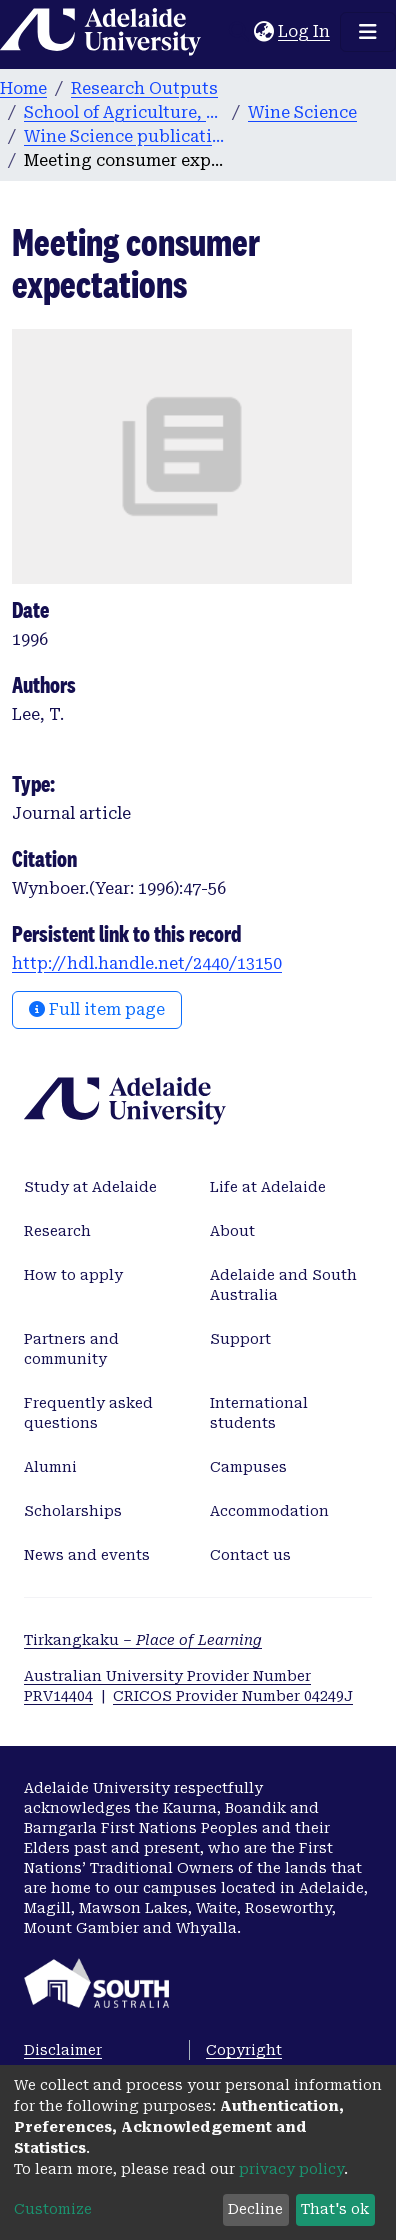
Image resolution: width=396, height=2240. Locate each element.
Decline (255, 2209)
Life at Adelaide (268, 1187)
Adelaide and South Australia (283, 1285)
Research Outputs (144, 88)
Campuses (248, 1467)
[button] (263, 32)
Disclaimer (63, 2050)
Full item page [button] (97, 1009)
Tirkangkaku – (143, 1640)
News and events (87, 1555)
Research (57, 1231)
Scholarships (73, 1511)
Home (23, 88)
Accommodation (269, 1511)
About (232, 1231)
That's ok (335, 2209)
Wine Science (302, 112)
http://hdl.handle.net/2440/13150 (147, 963)
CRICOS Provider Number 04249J (233, 1696)
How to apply (73, 1275)
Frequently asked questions (88, 1413)
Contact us (250, 1555)
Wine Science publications (124, 136)
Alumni (50, 1467)
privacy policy (291, 2169)
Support (240, 1339)
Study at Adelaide (90, 1187)
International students (259, 1413)
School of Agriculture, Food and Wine (124, 112)
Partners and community (71, 1349)
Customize (53, 2209)
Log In (305, 31)
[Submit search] (238, 32)
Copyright (244, 2050)
